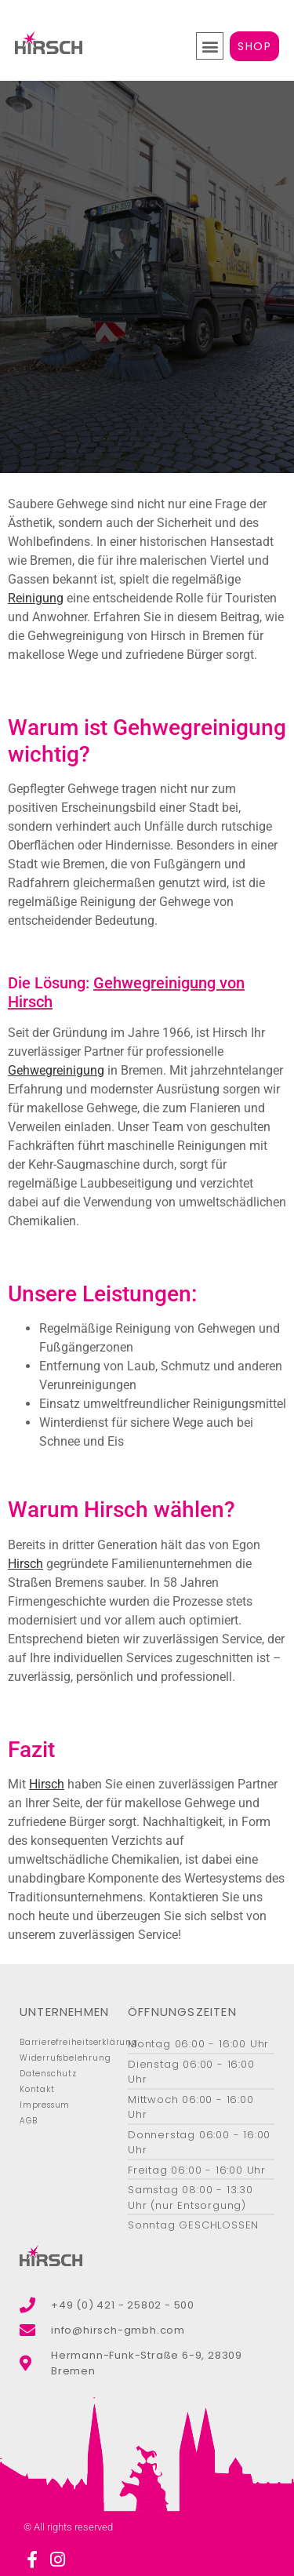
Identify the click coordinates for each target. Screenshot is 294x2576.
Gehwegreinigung (56, 1070)
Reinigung (36, 598)
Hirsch (25, 1563)
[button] (209, 46)
